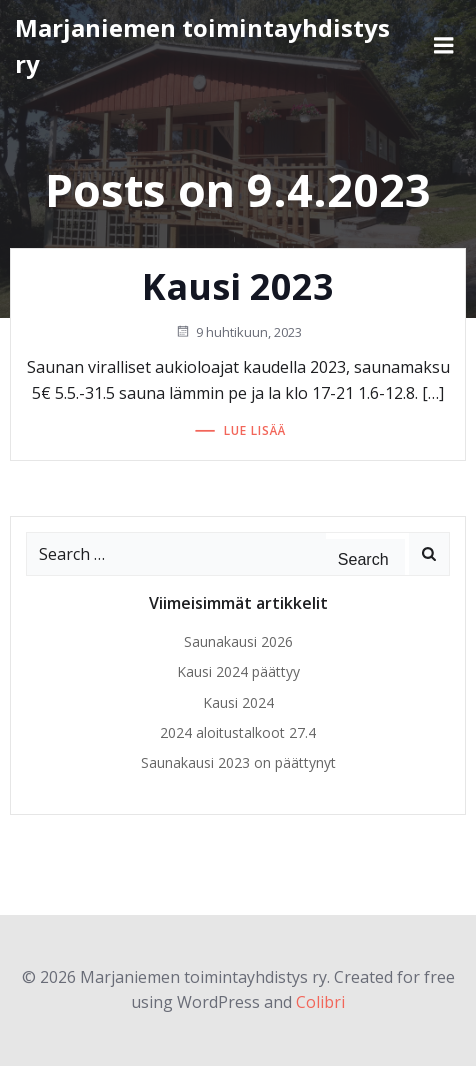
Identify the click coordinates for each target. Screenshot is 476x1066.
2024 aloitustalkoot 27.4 (238, 732)
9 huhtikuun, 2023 (238, 332)
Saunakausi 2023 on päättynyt (238, 762)
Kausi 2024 (238, 702)
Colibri (320, 1002)
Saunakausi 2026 (238, 641)
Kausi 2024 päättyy (238, 671)
